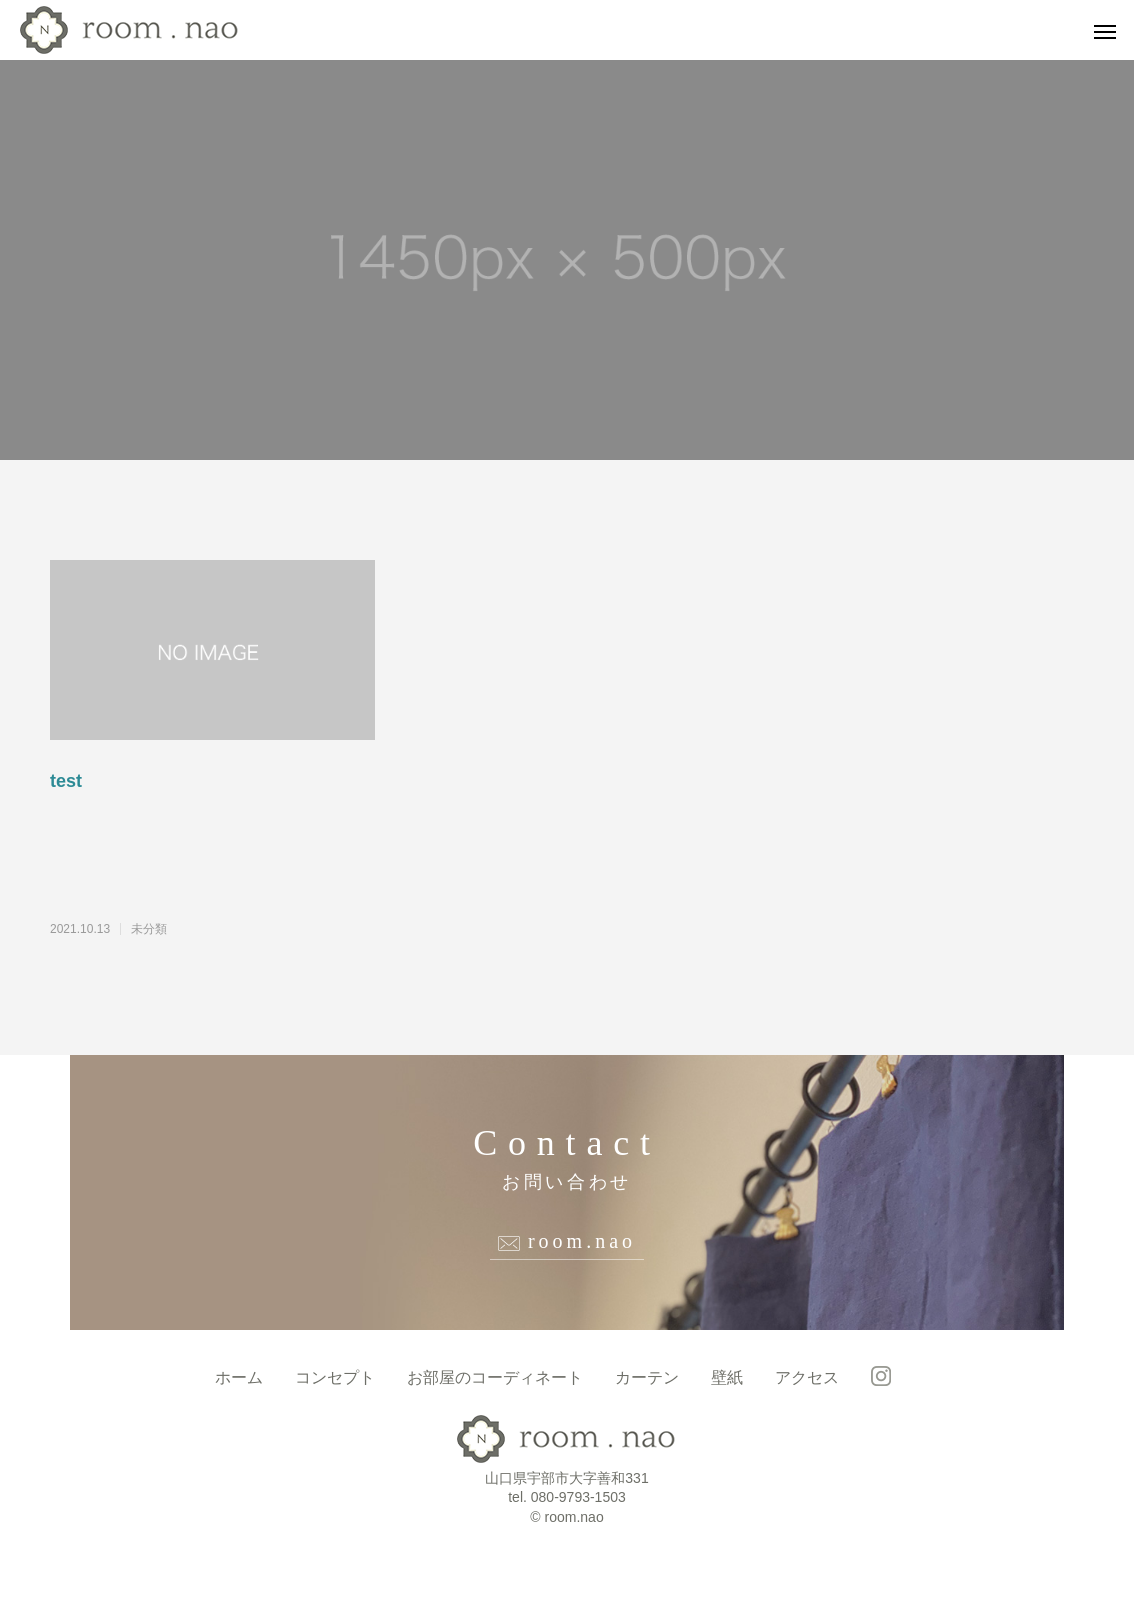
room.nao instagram (881, 1376)
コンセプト (335, 1377)
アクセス (807, 1377)
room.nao (582, 1241)
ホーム (239, 1377)
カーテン (647, 1377)
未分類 (149, 929)
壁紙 (727, 1377)
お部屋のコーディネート (495, 1377)
